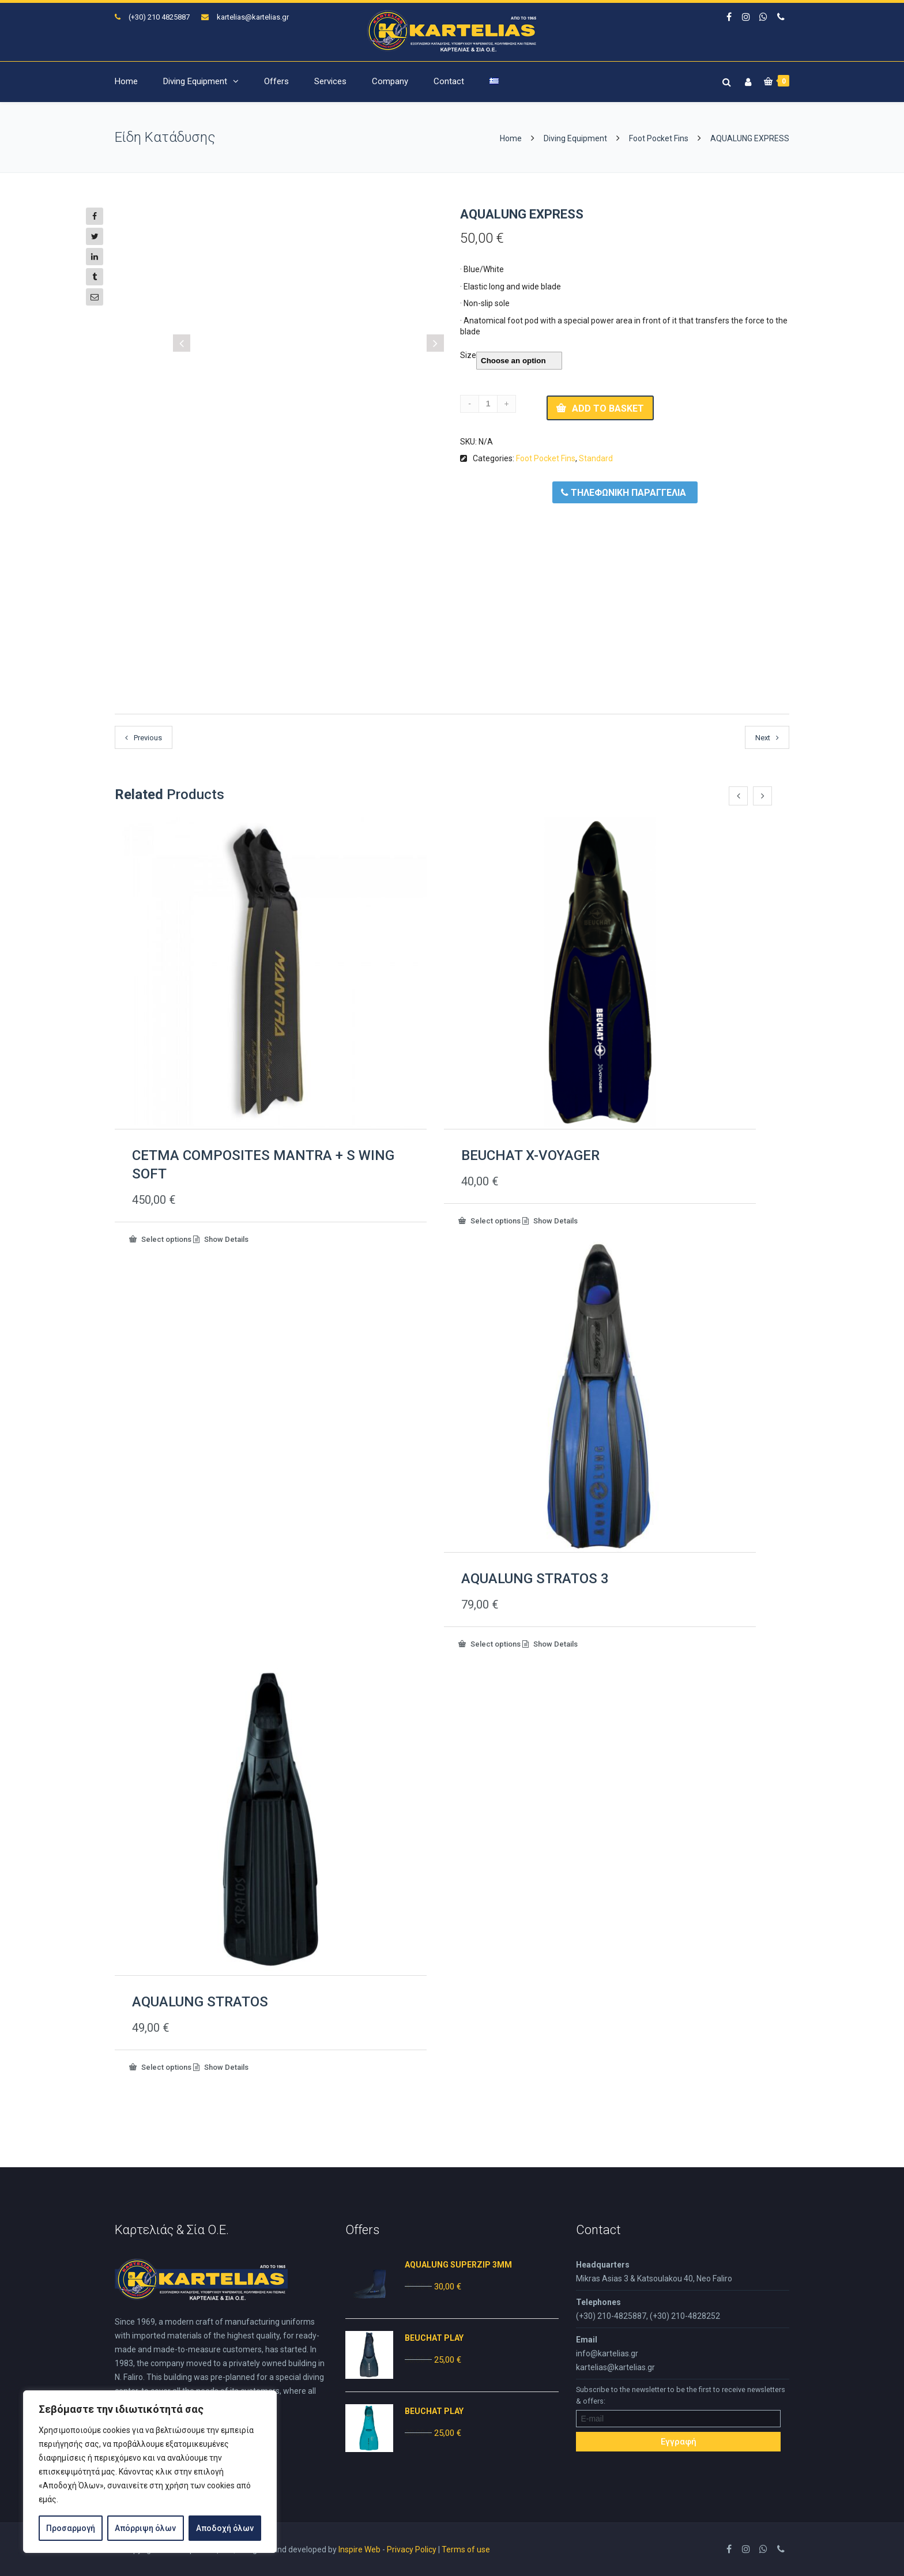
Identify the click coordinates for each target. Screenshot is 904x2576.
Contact (449, 81)
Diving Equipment (195, 81)
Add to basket (608, 407)
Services (330, 81)
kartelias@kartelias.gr (253, 17)
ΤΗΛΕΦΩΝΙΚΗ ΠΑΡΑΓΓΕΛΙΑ (623, 492)
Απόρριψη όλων (145, 2528)
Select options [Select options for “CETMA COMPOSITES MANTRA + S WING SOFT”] (165, 1238)
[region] (150, 2471)
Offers (276, 81)
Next (762, 737)
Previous (148, 737)
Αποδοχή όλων (225, 2528)
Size (468, 355)
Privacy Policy (411, 2549)
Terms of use (466, 2549)
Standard (596, 457)
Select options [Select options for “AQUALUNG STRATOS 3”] (495, 1643)
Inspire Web (359, 2549)
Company (390, 81)
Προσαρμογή (70, 2528)
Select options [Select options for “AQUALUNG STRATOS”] (165, 2066)
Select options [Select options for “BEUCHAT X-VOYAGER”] (495, 1220)
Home (126, 81)
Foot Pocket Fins (658, 138)
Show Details (225, 1238)
